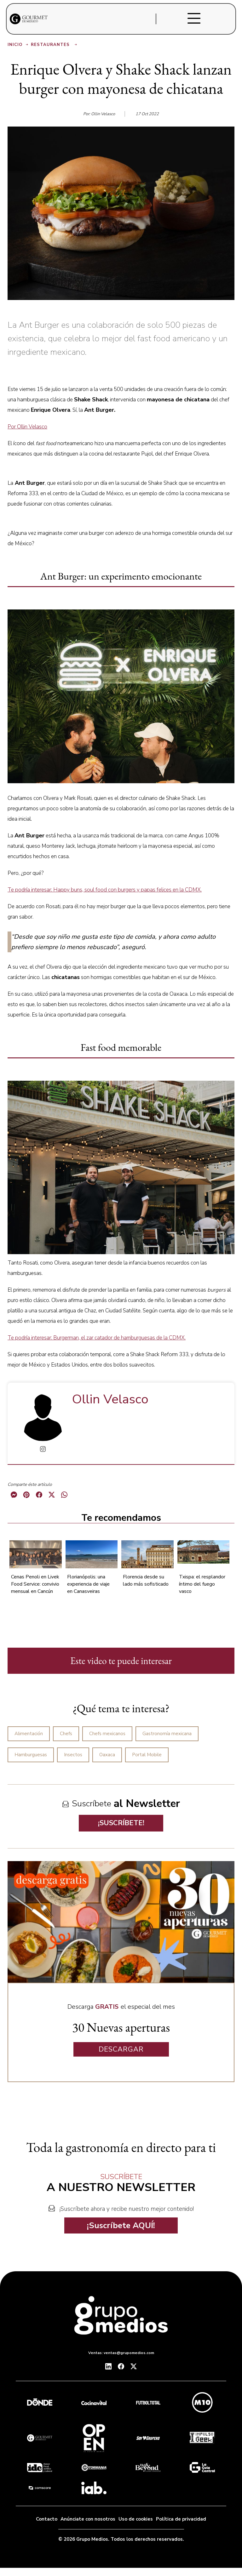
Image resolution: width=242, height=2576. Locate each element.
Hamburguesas (30, 1755)
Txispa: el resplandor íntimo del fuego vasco (202, 1584)
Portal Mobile (147, 1755)
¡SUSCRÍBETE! (121, 1823)
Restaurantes (54, 45)
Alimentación (28, 1733)
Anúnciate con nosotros (87, 2519)
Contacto (46, 2519)
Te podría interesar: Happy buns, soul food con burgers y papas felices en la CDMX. (105, 889)
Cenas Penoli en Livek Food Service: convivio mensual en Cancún (35, 1584)
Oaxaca (107, 1755)
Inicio (18, 45)
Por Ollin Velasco (27, 426)
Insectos (73, 1755)
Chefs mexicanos (107, 1733)
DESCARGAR (121, 2049)
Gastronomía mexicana (167, 1733)
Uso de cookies (135, 2519)
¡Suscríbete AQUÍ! (121, 2225)
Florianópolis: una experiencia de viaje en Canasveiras (88, 1584)
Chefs (66, 1733)
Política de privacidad (181, 2519)
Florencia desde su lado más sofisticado (146, 1580)
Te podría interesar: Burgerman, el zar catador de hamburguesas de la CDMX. (97, 1337)
